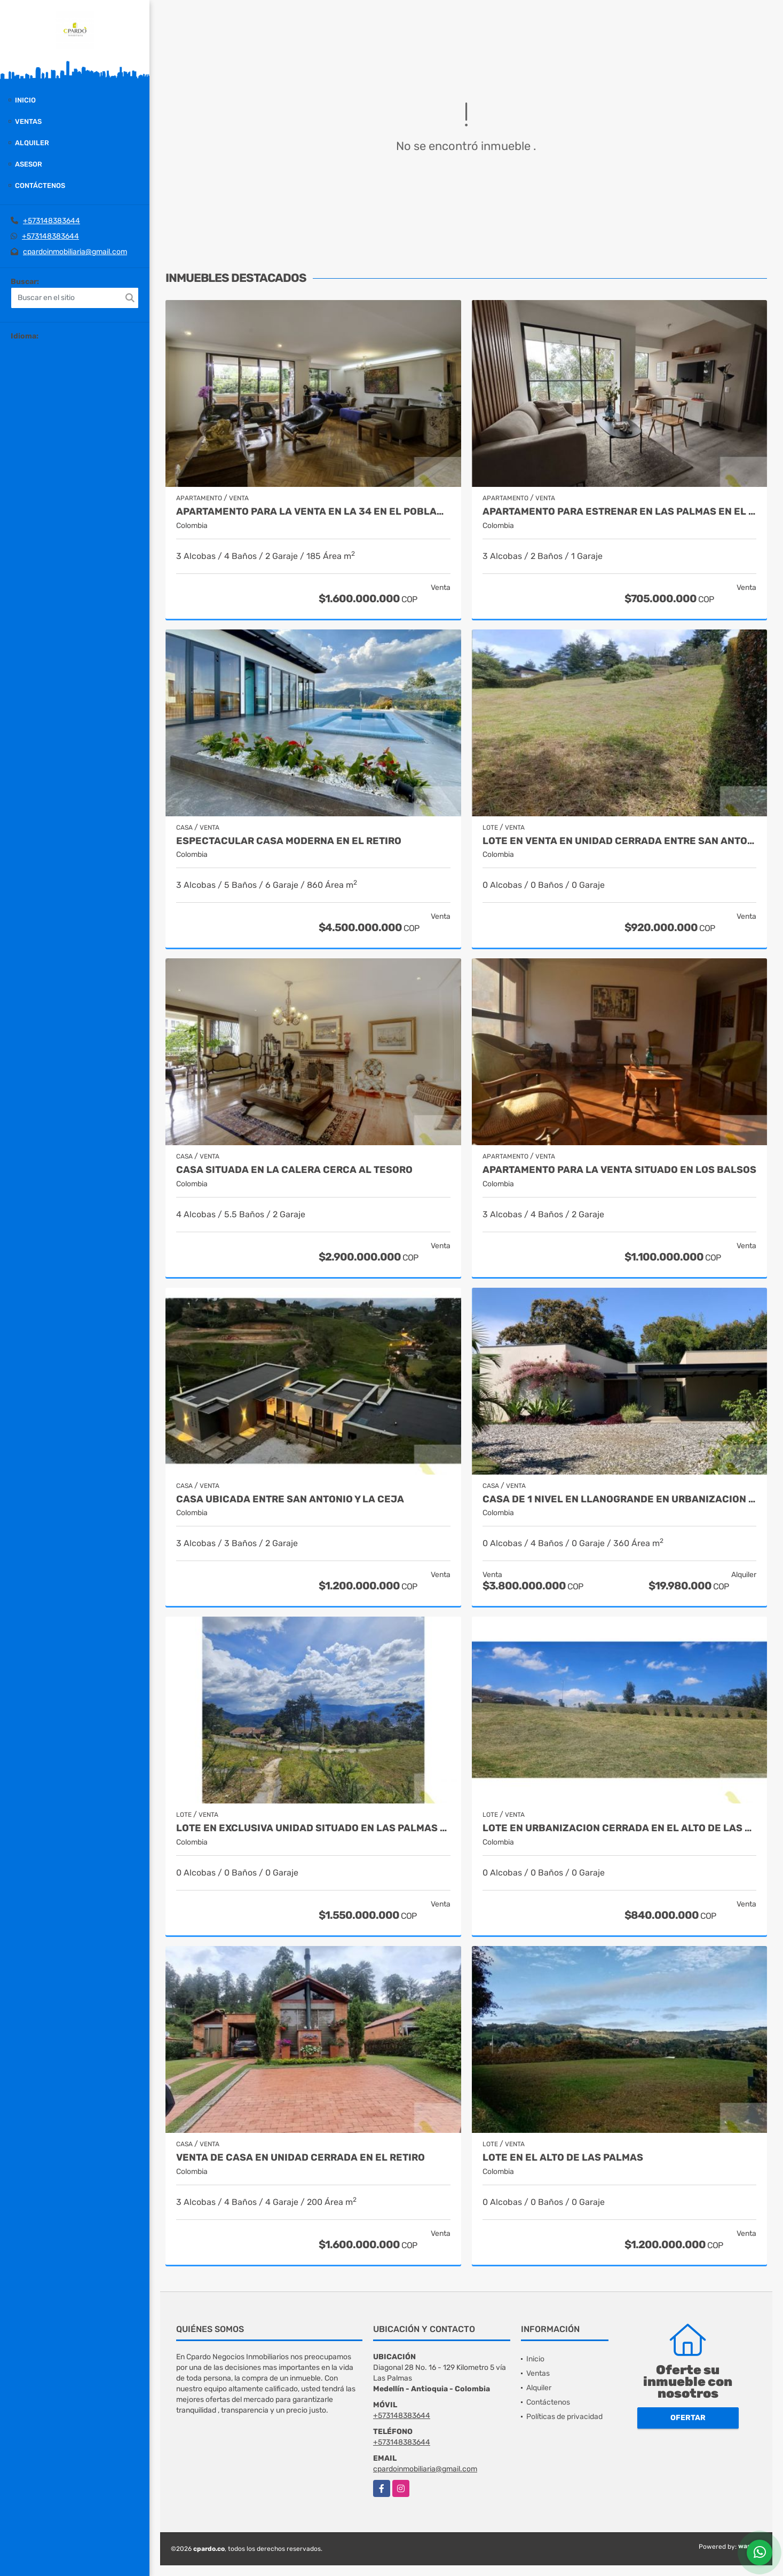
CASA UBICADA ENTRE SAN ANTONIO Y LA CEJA (290, 1499)
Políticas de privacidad (564, 2416)
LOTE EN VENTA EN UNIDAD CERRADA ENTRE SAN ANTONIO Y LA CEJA (620, 841)
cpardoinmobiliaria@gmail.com (75, 251)
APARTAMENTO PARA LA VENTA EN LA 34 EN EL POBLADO (313, 511)
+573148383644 (51, 220)
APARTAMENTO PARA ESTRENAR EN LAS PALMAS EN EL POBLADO (620, 511)
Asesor (28, 164)
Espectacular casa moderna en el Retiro (288, 841)
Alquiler (32, 143)
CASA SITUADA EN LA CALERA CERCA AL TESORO (294, 1170)
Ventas (28, 121)
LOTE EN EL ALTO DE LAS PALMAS (563, 2157)
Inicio (25, 100)
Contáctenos (40, 186)
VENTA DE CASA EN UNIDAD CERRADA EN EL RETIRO (300, 2157)
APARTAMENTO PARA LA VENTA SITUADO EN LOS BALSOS (619, 1170)
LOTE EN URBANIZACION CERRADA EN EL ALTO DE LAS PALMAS (620, 1828)
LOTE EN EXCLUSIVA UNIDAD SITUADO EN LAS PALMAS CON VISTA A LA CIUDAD (313, 1828)
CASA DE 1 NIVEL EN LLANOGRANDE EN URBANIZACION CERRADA (620, 1499)
